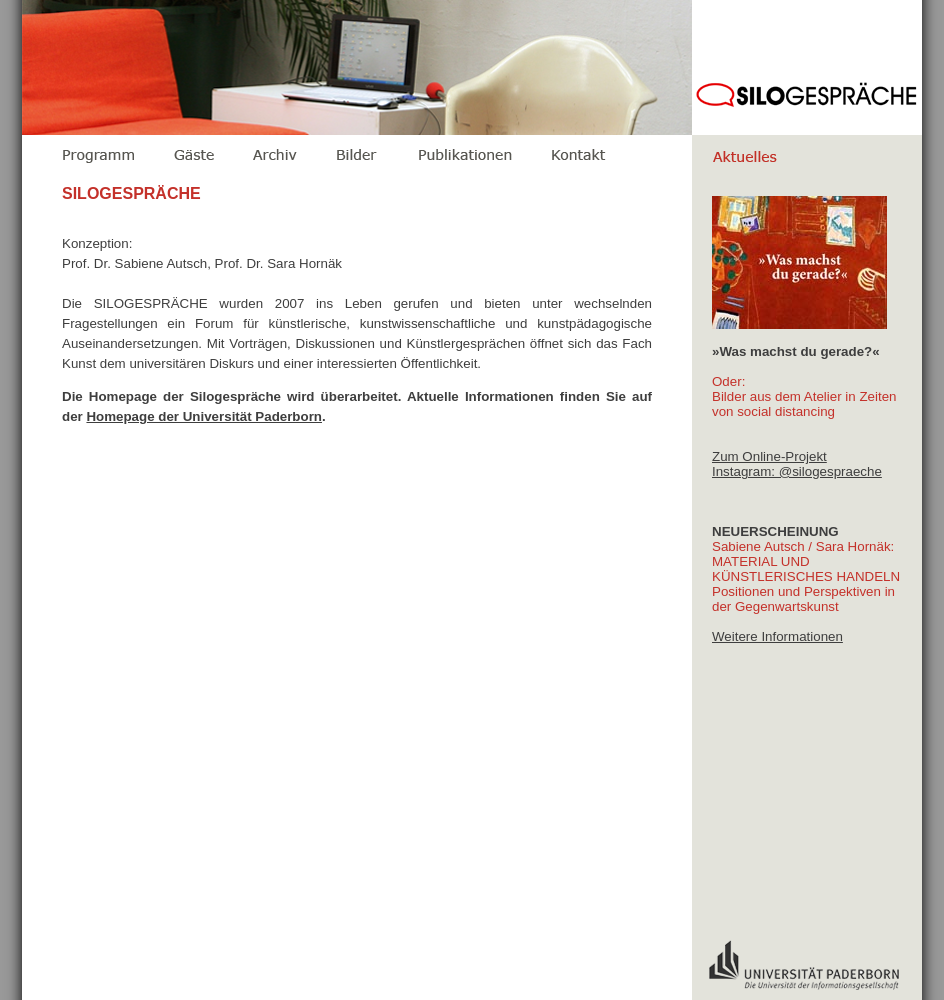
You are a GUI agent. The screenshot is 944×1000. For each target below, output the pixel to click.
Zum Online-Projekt (769, 456)
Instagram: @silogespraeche (797, 471)
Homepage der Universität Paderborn (204, 416)
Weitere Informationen (777, 636)
